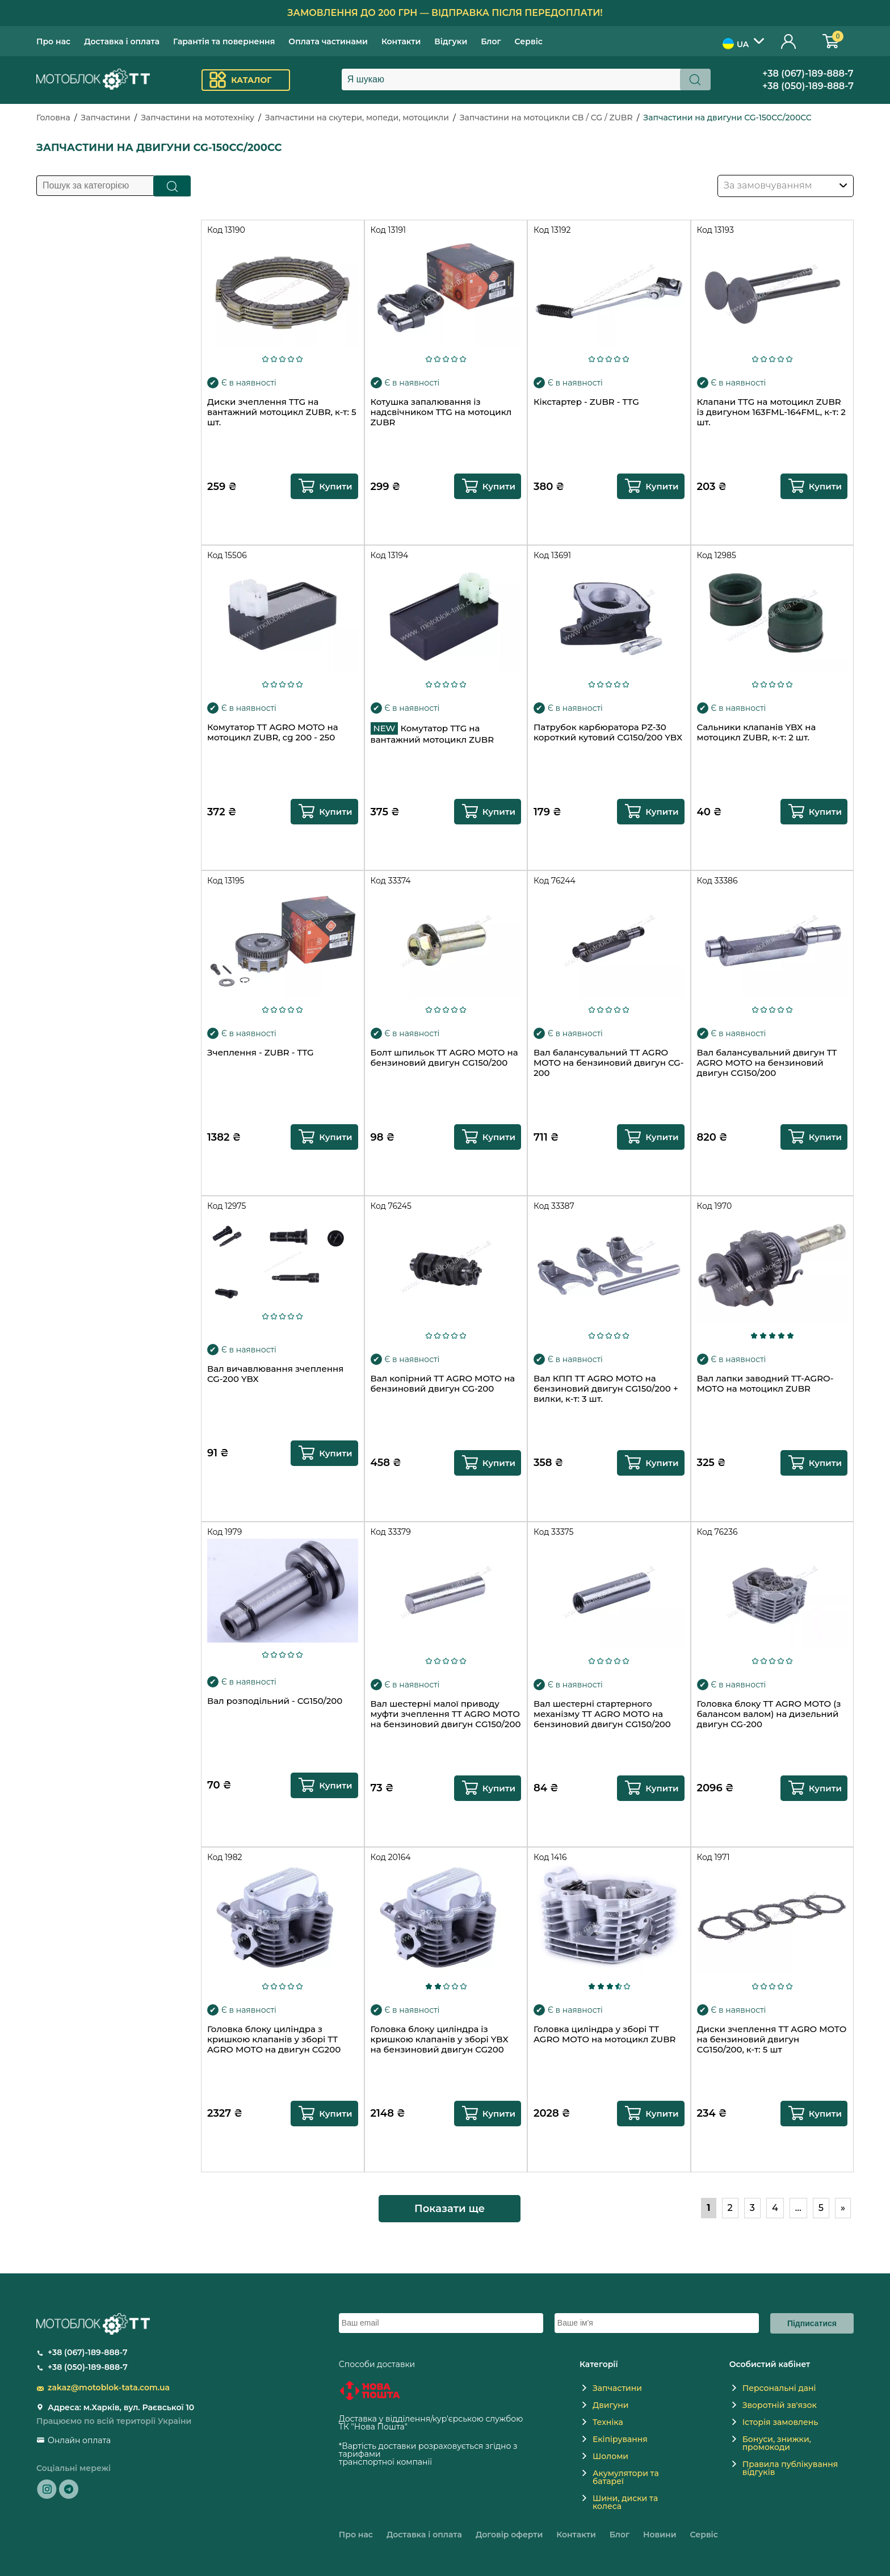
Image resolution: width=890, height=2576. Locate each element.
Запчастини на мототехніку (197, 117)
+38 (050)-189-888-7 (808, 86)
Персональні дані (779, 2388)
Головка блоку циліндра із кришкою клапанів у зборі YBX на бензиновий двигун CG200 (440, 2039)
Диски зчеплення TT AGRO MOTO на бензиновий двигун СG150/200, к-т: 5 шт (772, 2039)
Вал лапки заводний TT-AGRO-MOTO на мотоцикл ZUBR (765, 1383)
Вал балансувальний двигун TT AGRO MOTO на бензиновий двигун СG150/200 (767, 1063)
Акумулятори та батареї (626, 2477)
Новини (659, 2534)
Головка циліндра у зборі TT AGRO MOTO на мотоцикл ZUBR (604, 2034)
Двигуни (611, 2405)
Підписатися (812, 2323)
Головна (53, 117)
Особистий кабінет (789, 41)
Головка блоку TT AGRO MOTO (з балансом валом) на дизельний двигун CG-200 (769, 1714)
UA (736, 43)
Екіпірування (620, 2439)
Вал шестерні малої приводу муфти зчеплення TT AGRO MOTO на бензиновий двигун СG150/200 (446, 1714)
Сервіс (529, 41)
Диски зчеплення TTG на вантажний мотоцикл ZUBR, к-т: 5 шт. (281, 412)
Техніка (608, 2422)
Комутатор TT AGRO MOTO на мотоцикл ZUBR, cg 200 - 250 (272, 732)
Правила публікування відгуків (790, 2468)
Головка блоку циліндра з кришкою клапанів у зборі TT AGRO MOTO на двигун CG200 (274, 2039)
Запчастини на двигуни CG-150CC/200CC (727, 117)
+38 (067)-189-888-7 (808, 73)
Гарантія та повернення (224, 41)
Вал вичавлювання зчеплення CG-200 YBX (275, 1374)
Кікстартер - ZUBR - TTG (586, 402)
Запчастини (105, 117)
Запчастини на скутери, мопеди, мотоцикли (357, 117)
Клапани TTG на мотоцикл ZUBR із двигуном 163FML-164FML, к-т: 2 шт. (771, 412)
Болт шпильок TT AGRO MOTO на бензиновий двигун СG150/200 (444, 1058)
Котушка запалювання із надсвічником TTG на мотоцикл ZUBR (441, 412)
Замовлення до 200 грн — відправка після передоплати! (445, 12)
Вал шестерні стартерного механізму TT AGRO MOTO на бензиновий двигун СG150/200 (602, 1714)
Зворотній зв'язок (779, 2405)
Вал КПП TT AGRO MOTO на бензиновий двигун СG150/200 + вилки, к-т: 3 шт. (606, 1388)
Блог (491, 41)
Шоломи (610, 2456)
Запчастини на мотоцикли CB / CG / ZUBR (546, 117)
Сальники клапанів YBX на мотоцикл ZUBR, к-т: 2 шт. (756, 732)
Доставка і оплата (121, 41)
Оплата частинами (328, 41)
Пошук (172, 185)
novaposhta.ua (439, 2427)
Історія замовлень (780, 2422)
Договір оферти (509, 2534)
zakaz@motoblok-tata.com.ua (109, 2387)
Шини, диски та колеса (625, 2502)
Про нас (53, 41)
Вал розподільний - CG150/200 (274, 1701)
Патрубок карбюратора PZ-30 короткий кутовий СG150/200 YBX (608, 732)
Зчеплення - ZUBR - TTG (260, 1053)
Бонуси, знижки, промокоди (776, 2443)
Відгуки (450, 41)
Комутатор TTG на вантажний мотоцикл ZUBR (432, 733)
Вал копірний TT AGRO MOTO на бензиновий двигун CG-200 (443, 1383)
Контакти (401, 41)
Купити (335, 486)
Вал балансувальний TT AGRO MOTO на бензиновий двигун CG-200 (608, 1063)
